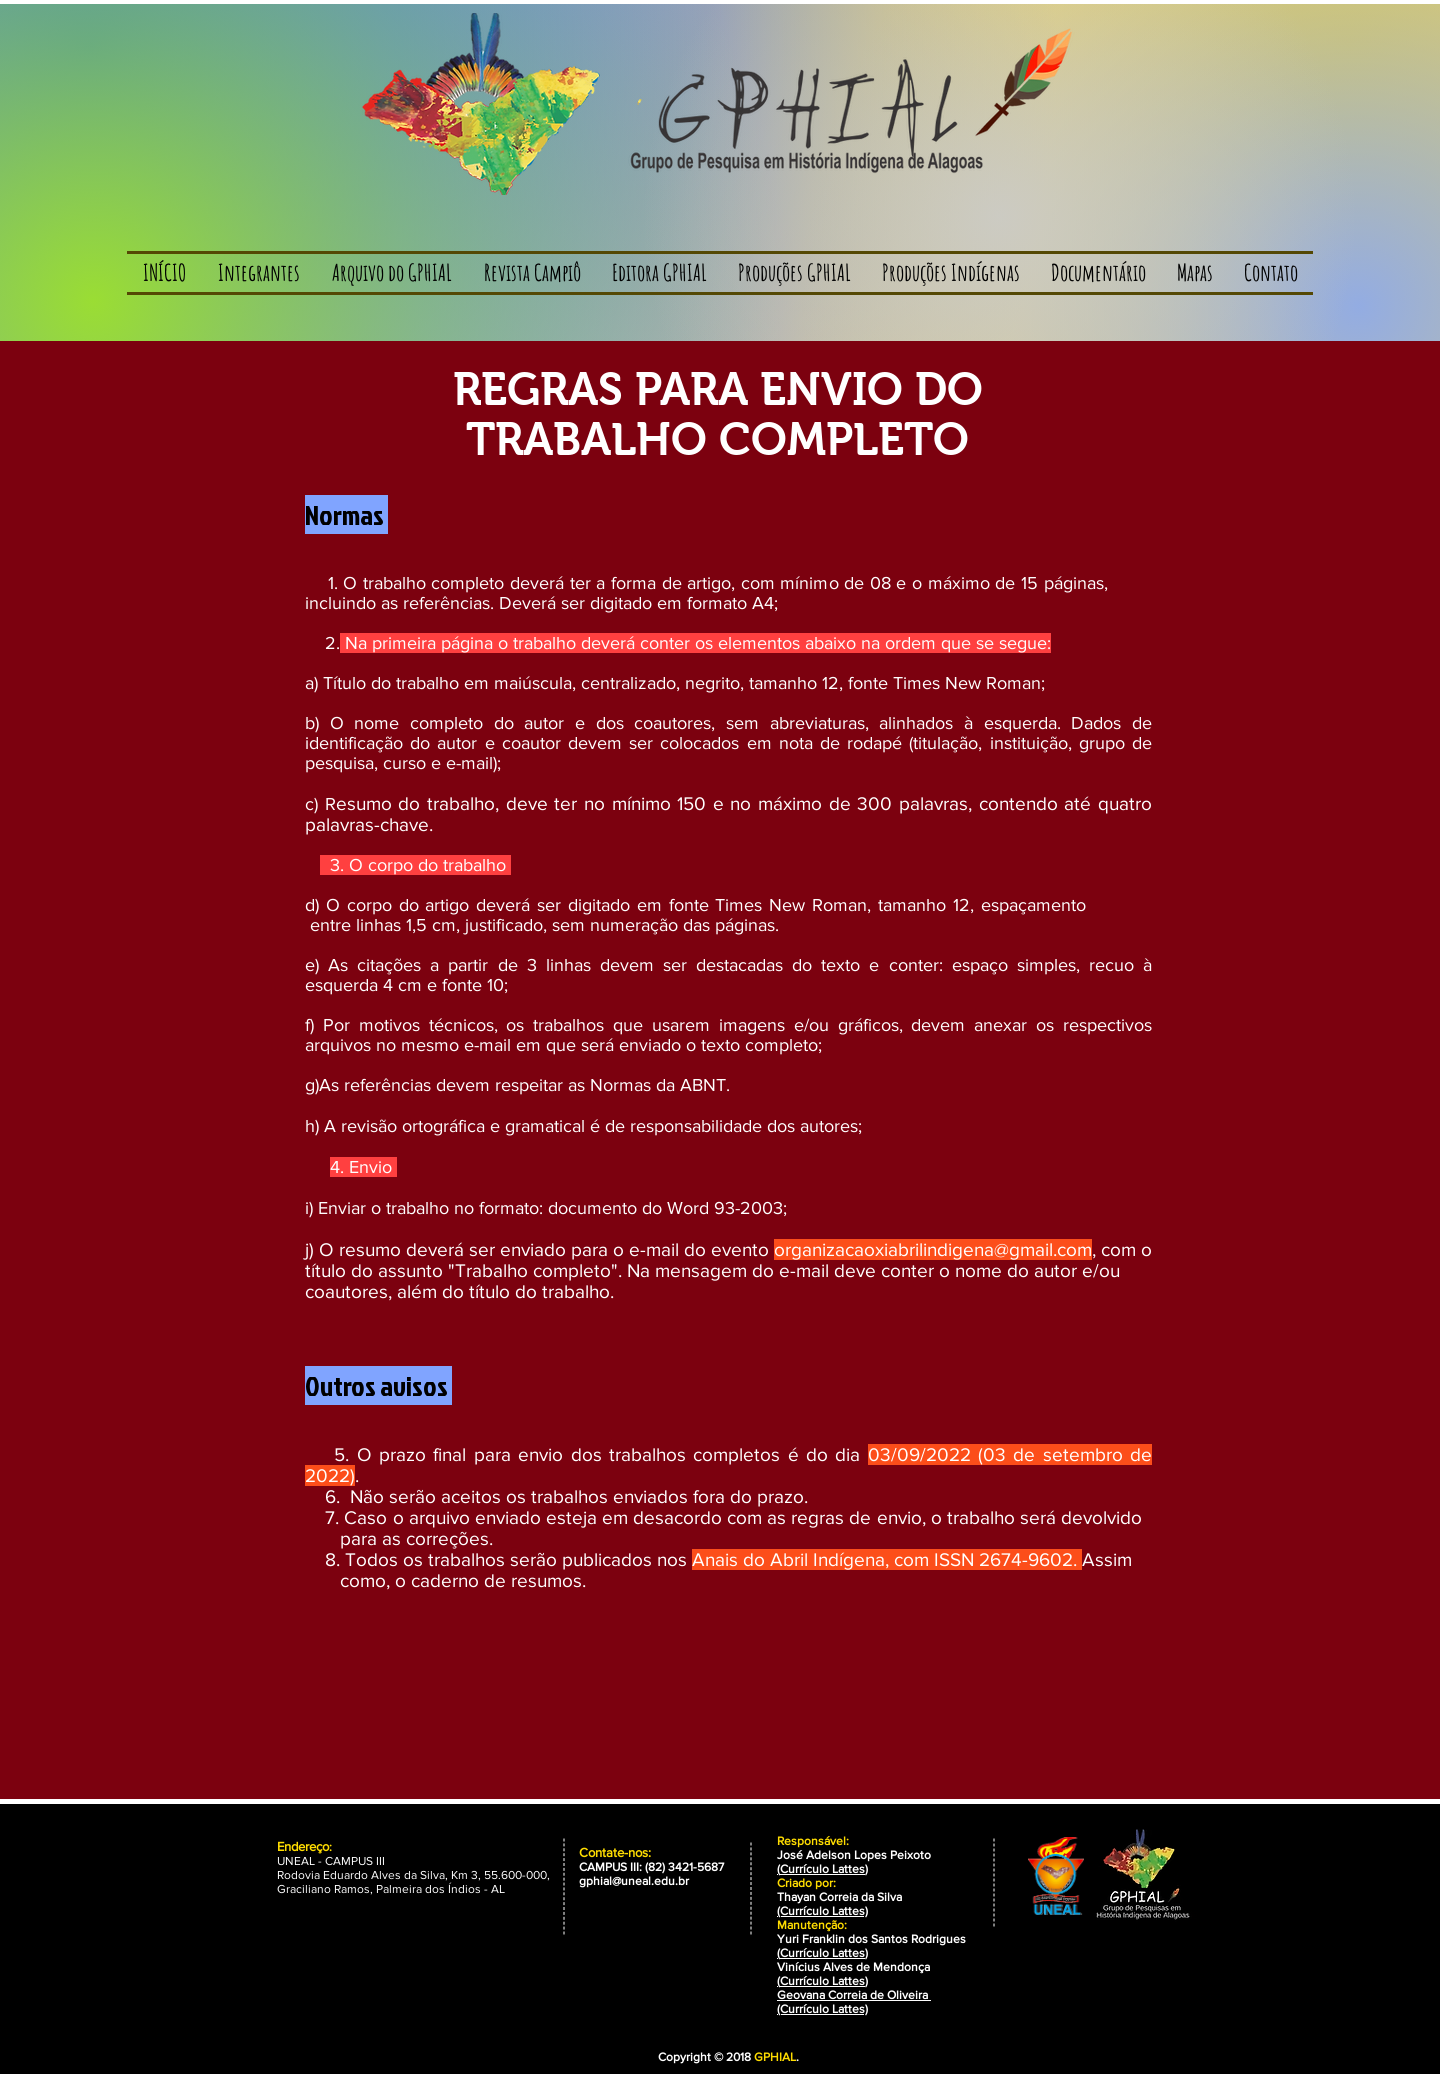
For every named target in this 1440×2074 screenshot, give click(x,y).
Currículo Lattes (822, 1869)
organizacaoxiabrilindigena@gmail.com (933, 1249)
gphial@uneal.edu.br (634, 1881)
